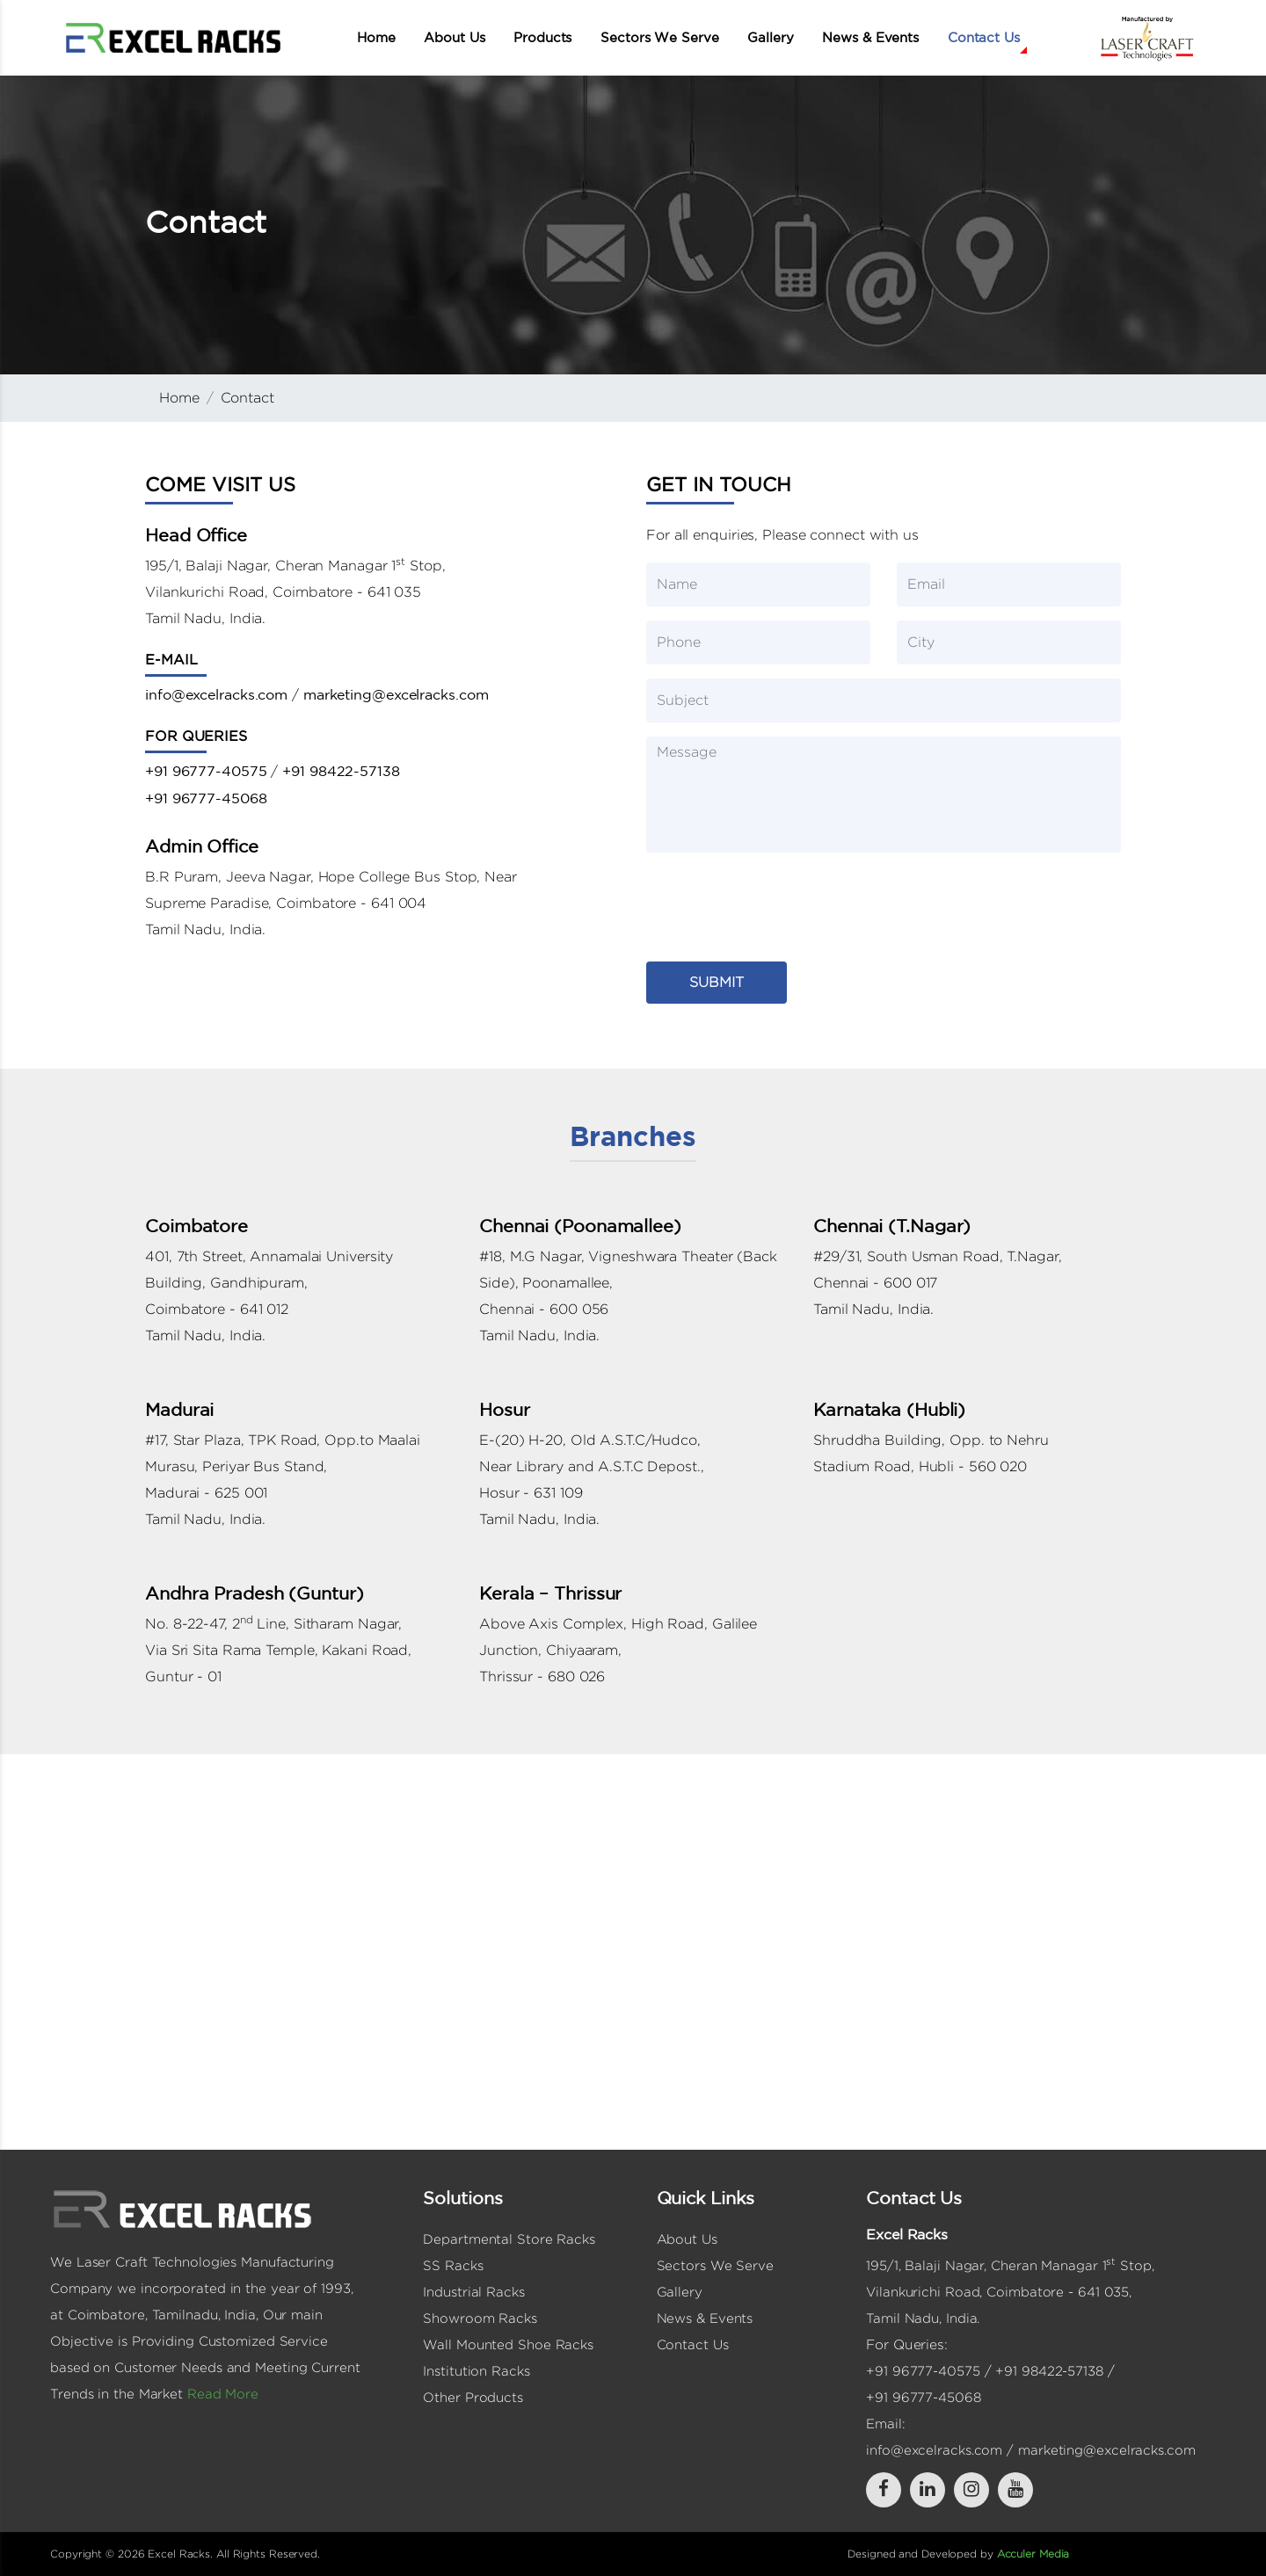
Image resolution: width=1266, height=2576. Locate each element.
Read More (222, 2393)
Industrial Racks (473, 2291)
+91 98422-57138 (341, 771)
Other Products (473, 2397)
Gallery (770, 37)
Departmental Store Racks (509, 2239)
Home (376, 37)
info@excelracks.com (216, 694)
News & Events (870, 37)
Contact (247, 397)
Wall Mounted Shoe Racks (508, 2344)
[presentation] (779, 901)
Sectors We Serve (659, 37)
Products (542, 37)
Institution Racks (476, 2370)
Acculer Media (1033, 2553)
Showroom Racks (480, 2318)
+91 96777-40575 (206, 771)
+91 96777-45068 (206, 798)
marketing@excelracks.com (396, 694)
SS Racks (453, 2265)
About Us (454, 37)
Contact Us (984, 37)
